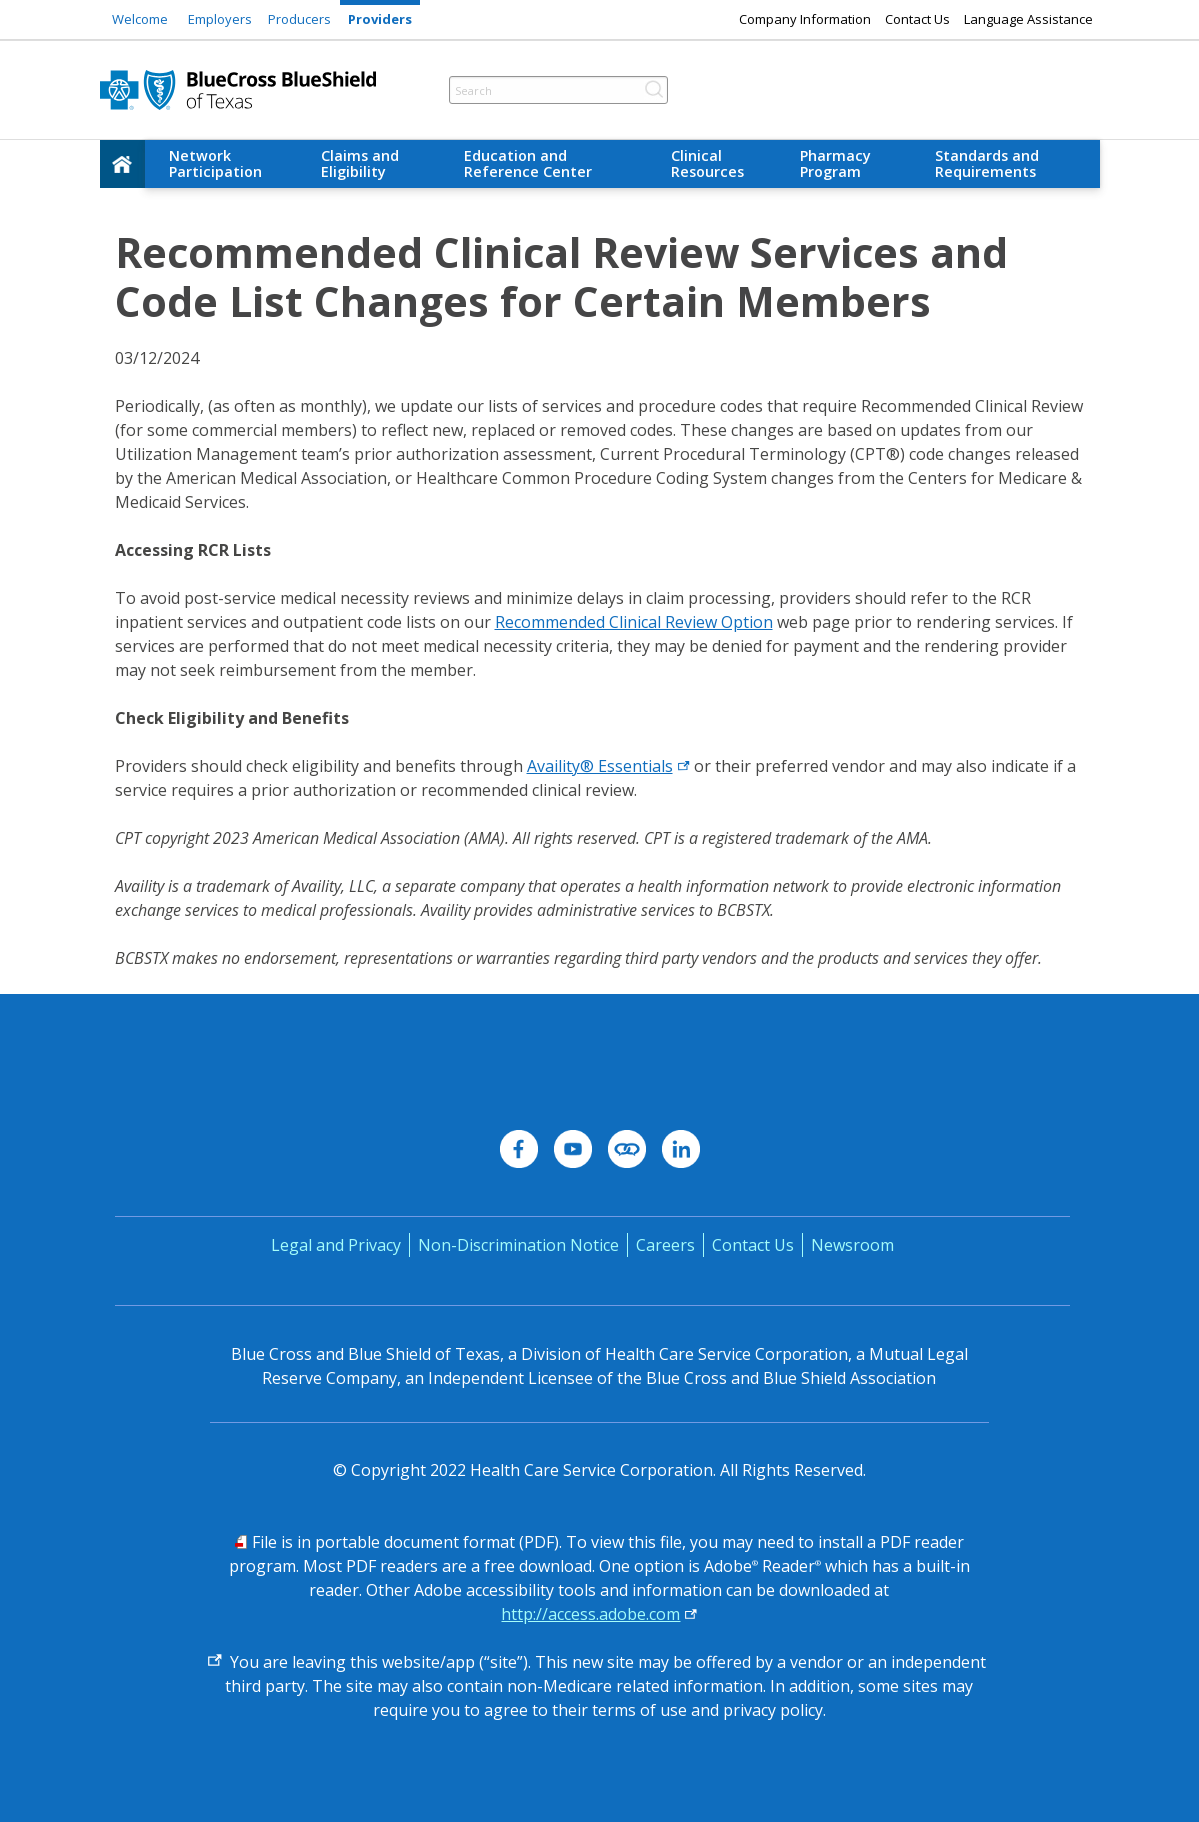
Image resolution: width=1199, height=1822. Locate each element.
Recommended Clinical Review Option (634, 622)
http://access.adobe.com (590, 1614)
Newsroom (852, 1245)
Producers (299, 19)
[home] (123, 164)
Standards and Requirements (987, 163)
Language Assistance (1028, 19)
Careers (665, 1245)
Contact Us (917, 19)
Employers (220, 19)
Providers (380, 19)
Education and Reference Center (528, 163)
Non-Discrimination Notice (518, 1245)
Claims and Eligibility (360, 163)
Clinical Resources (707, 163)
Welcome (140, 19)
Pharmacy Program (835, 163)
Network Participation (215, 163)
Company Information (805, 19)
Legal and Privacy (336, 1245)
